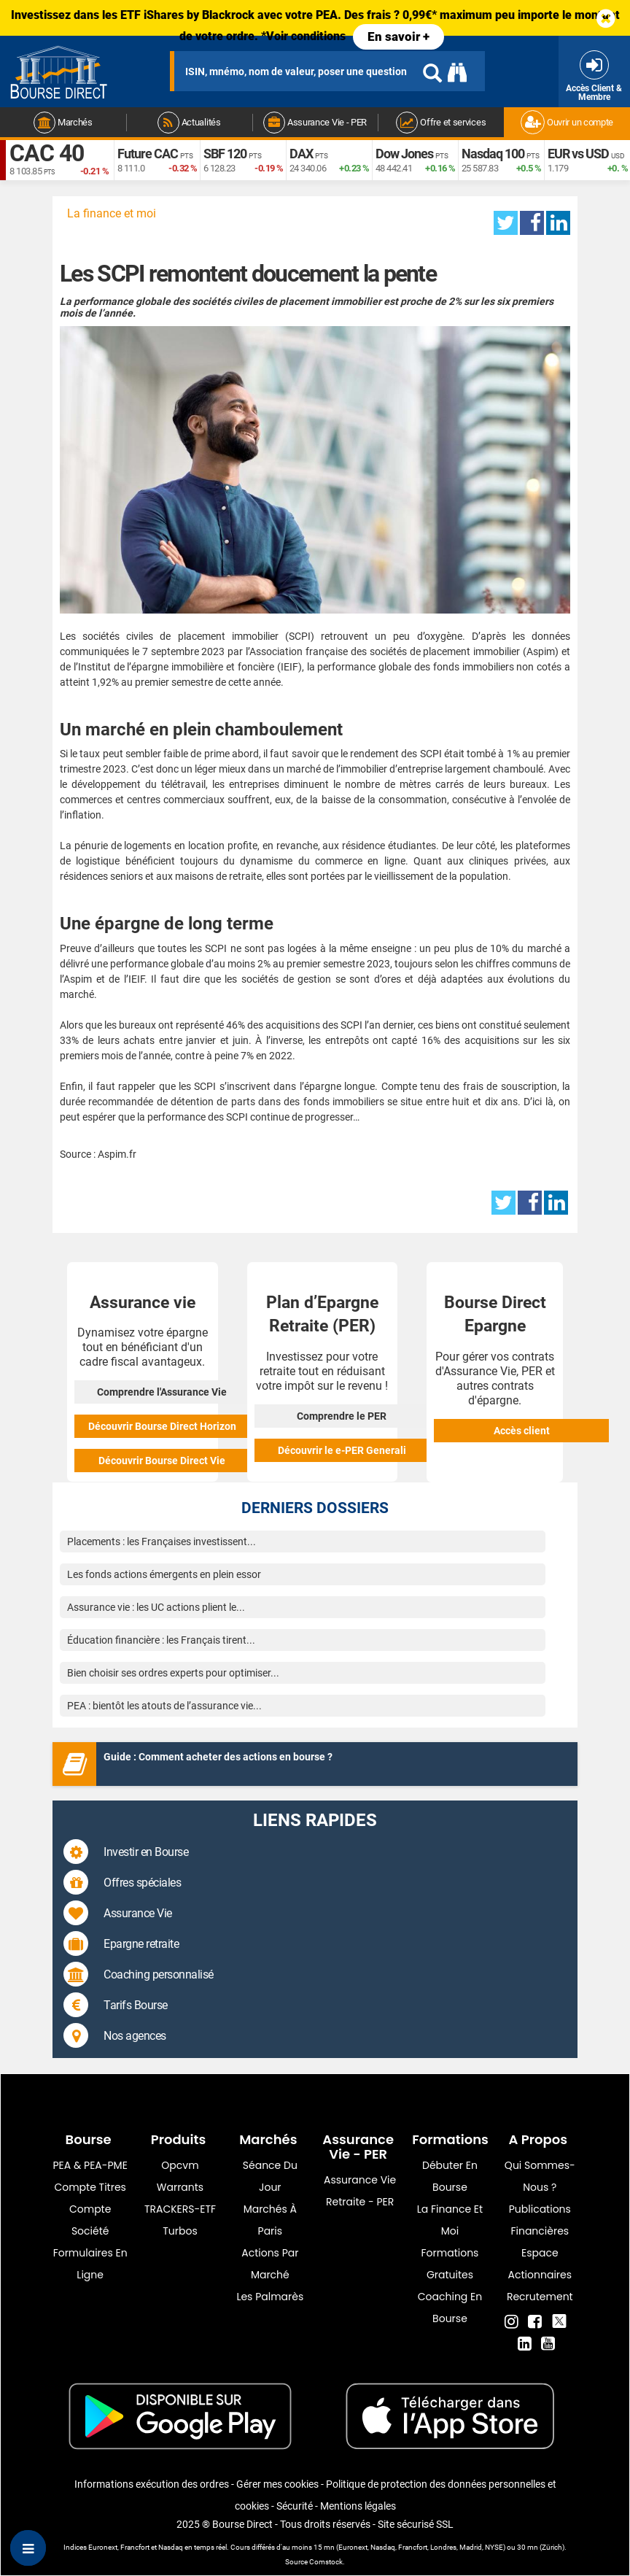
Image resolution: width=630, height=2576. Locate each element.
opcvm (179, 2165)
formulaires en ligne (90, 2264)
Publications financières (540, 2220)
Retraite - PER (360, 2201)
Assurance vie (360, 2180)
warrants (180, 2187)
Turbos (180, 2231)
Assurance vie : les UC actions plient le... (156, 1607)
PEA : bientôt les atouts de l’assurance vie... (164, 1705)
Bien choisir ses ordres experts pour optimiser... (173, 1673)
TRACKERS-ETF (180, 2209)
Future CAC (147, 153)
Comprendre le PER (341, 1416)
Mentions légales (358, 2506)
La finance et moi (111, 213)
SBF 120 (224, 153)
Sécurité (294, 2506)
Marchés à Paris (270, 2220)
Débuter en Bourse (450, 2176)
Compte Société (90, 2220)
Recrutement (540, 2296)
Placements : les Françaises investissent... (161, 1541)
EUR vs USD (578, 153)
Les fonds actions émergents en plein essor (164, 1574)
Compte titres (90, 2187)
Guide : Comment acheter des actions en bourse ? (218, 1757)
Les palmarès (269, 2296)
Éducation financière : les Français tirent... (161, 1640)
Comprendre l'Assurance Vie (162, 1392)
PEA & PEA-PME (90, 2165)
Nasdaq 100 (493, 153)
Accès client (522, 1430)
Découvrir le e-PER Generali (342, 1450)
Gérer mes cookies (277, 2484)
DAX (301, 153)
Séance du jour (270, 2176)
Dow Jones (404, 153)
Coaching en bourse (450, 2307)
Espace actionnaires (540, 2264)
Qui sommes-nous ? (540, 2176)
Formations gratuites (450, 2264)
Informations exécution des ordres (151, 2484)
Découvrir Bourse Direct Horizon (162, 1426)
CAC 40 (46, 153)
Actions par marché (269, 2264)
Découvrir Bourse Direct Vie (161, 1460)
